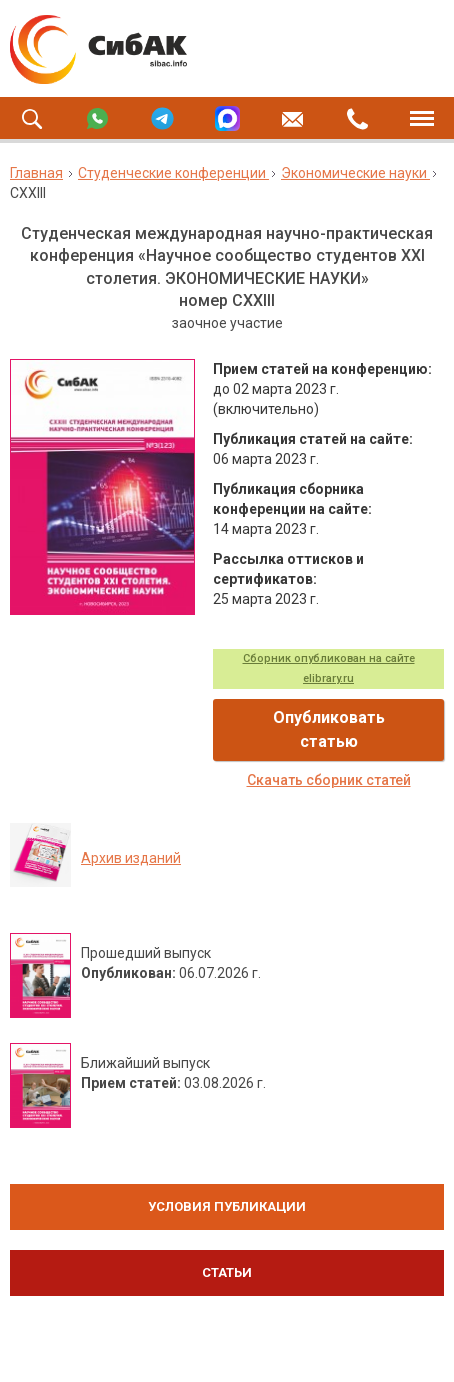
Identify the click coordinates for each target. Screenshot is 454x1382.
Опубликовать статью (329, 729)
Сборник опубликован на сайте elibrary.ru (329, 668)
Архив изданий (131, 858)
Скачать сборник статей (329, 780)
